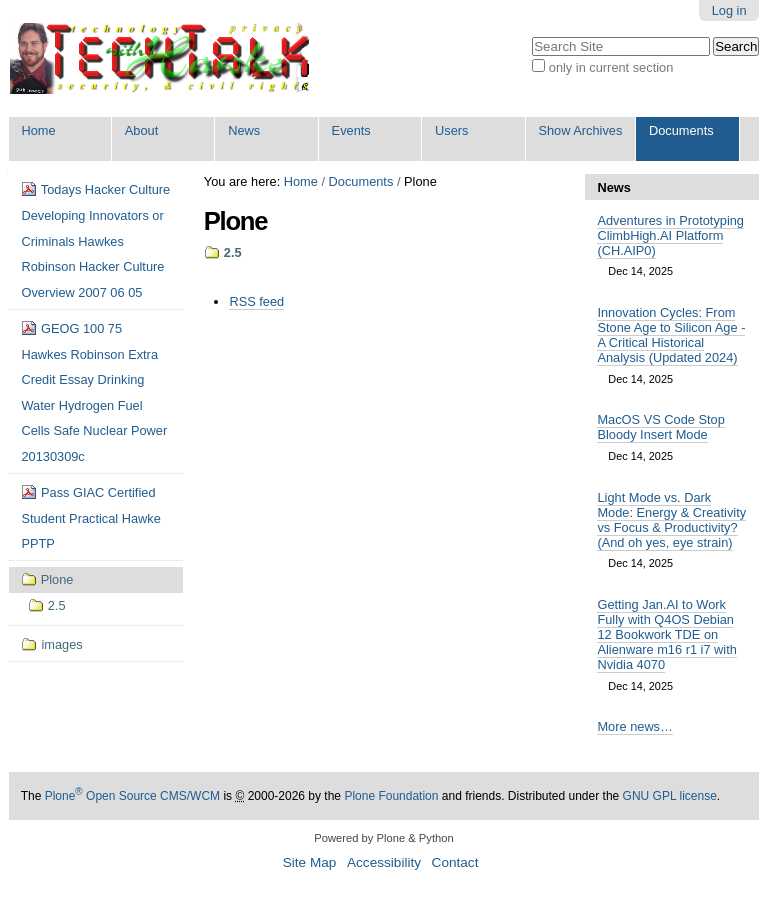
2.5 (233, 252)
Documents (681, 130)
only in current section (611, 67)
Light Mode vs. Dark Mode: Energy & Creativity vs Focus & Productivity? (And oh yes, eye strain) (671, 520)
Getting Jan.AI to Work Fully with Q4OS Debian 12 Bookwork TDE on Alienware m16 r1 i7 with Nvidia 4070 (666, 634)
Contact (455, 862)
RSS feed (256, 301)
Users (451, 130)
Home (38, 130)
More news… (634, 726)
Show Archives (580, 130)
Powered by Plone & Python (383, 838)
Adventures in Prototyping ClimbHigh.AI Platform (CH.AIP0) (670, 235)
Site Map (310, 862)
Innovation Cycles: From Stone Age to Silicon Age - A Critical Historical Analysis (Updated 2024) (671, 335)
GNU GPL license (670, 796)
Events (351, 130)
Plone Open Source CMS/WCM (132, 796)
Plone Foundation (391, 796)
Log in (729, 10)
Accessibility (384, 862)
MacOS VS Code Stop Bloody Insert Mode (660, 427)
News (244, 130)
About (141, 130)
